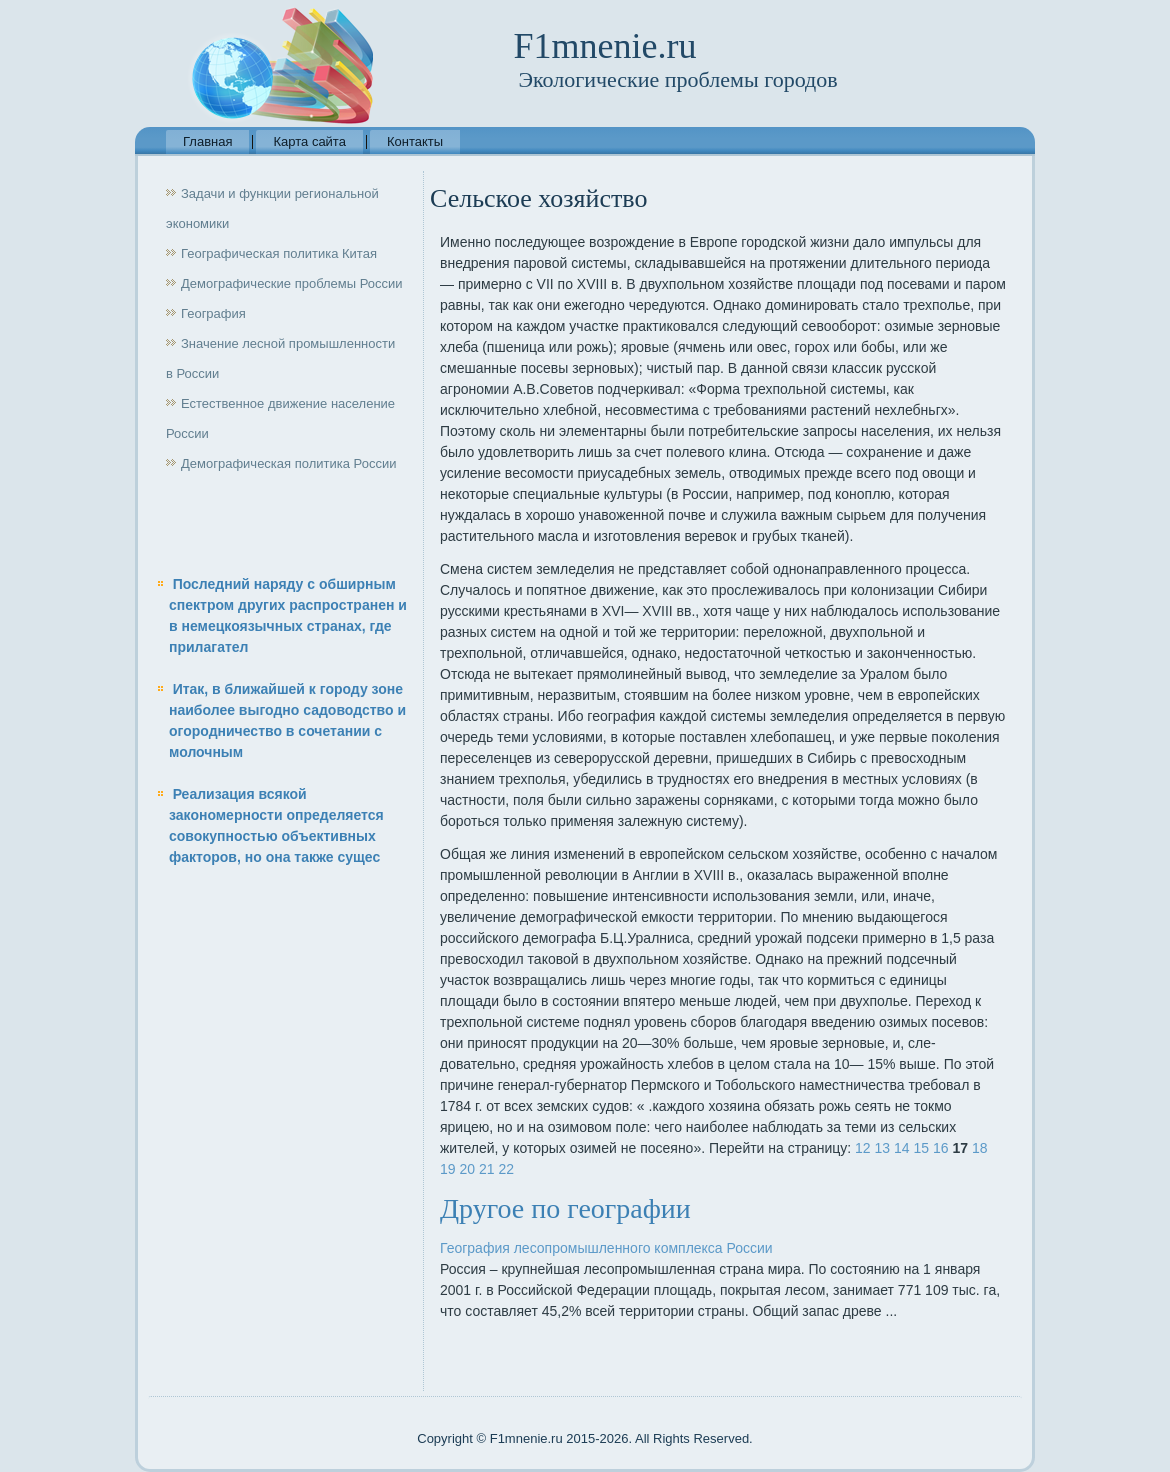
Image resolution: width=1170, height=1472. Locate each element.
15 (921, 1148)
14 (902, 1148)
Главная (207, 141)
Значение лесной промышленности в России (280, 358)
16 (941, 1148)
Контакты (415, 141)
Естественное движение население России (280, 418)
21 (487, 1169)
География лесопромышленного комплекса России (606, 1248)
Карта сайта (309, 141)
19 (448, 1169)
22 (506, 1169)
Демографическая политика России (288, 463)
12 (863, 1148)
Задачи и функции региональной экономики (272, 208)
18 (980, 1148)
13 (883, 1148)
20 (467, 1169)
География (213, 313)
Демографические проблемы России (292, 283)
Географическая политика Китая (279, 253)
